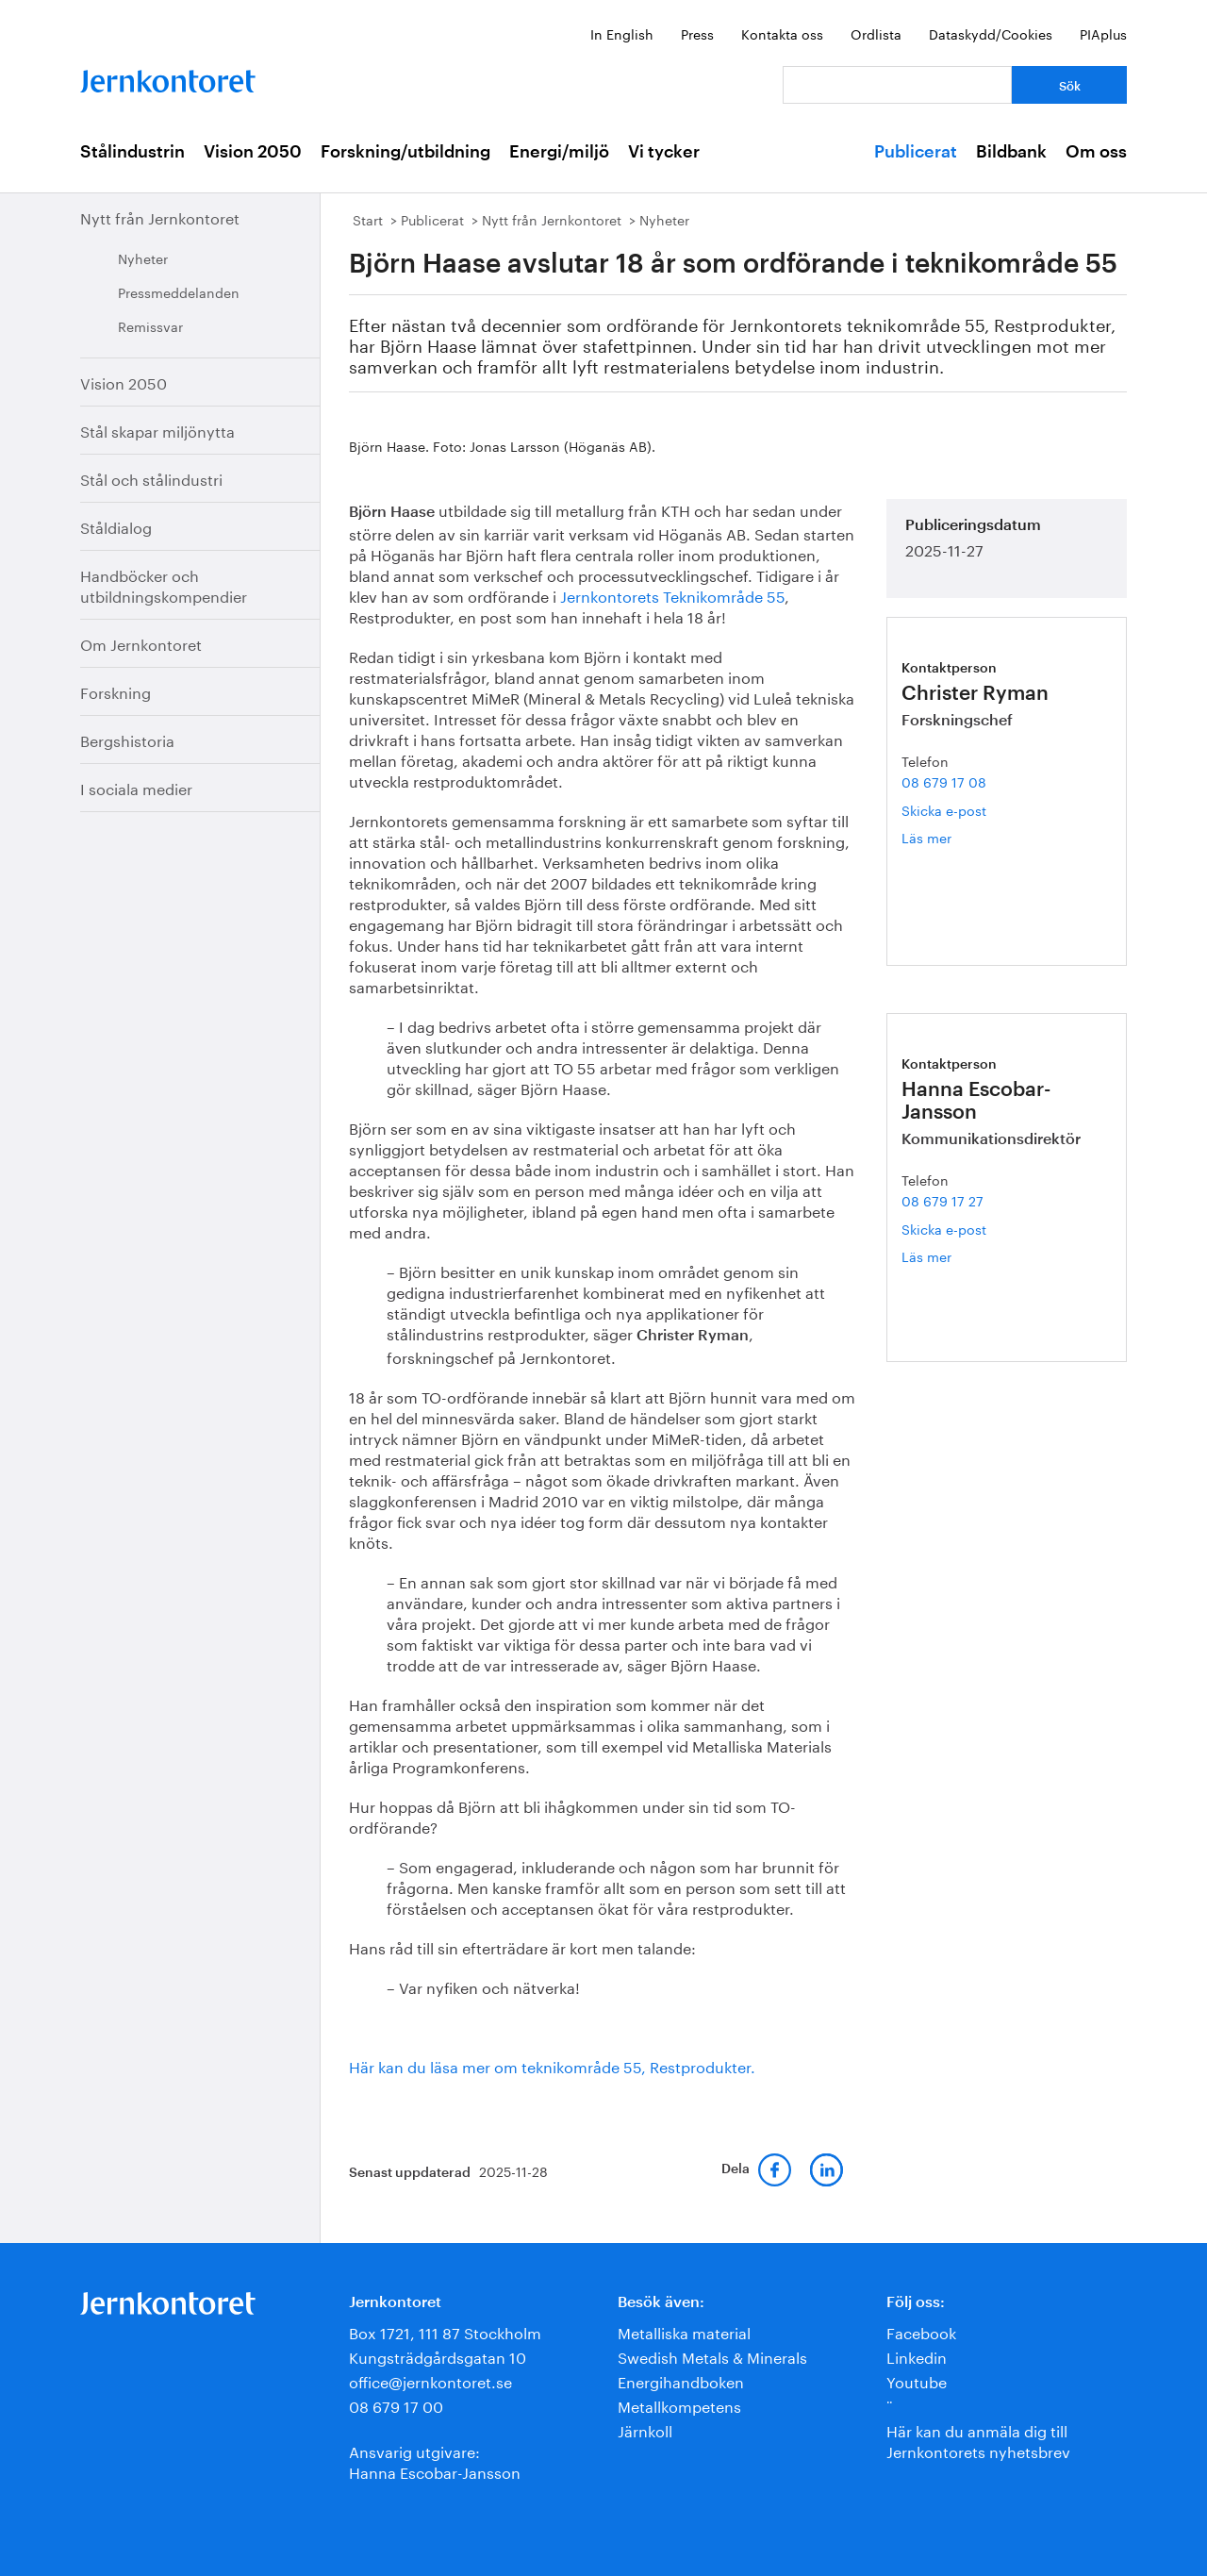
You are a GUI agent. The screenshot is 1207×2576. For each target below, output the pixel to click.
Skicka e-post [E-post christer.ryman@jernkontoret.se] (943, 809)
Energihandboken (681, 2380)
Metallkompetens (679, 2405)
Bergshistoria (127, 739)
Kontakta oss (782, 33)
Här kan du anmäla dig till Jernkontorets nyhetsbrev (978, 2440)
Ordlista (876, 33)
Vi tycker (664, 151)
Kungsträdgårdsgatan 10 (437, 2356)
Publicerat (915, 151)
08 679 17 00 (396, 2405)
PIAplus (1103, 33)
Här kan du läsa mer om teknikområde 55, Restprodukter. (552, 2065)
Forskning (115, 691)
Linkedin (916, 2356)
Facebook (921, 2331)
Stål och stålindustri (151, 478)
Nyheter (143, 257)
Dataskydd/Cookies (990, 33)
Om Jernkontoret (141, 643)
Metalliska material (684, 2331)
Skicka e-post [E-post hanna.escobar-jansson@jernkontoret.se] (943, 1228)
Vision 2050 (253, 151)
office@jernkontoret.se (430, 2380)
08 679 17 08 (943, 781)
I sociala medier (136, 787)
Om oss (1096, 151)
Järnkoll (645, 2429)
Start (368, 218)
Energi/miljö (559, 151)
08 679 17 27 (942, 1199)
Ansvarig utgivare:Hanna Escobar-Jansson (435, 2460)
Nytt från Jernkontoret (160, 216)
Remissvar (150, 325)
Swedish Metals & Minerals (712, 2356)
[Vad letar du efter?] (897, 85)
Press (697, 33)
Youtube (916, 2380)
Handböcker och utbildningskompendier (163, 584)
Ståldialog (116, 526)
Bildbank (1011, 151)
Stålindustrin (132, 151)
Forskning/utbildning (405, 151)
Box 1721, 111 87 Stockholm (445, 2331)
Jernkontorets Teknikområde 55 (672, 595)
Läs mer (951, 837)
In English (621, 33)
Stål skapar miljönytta (157, 429)
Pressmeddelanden (179, 291)
